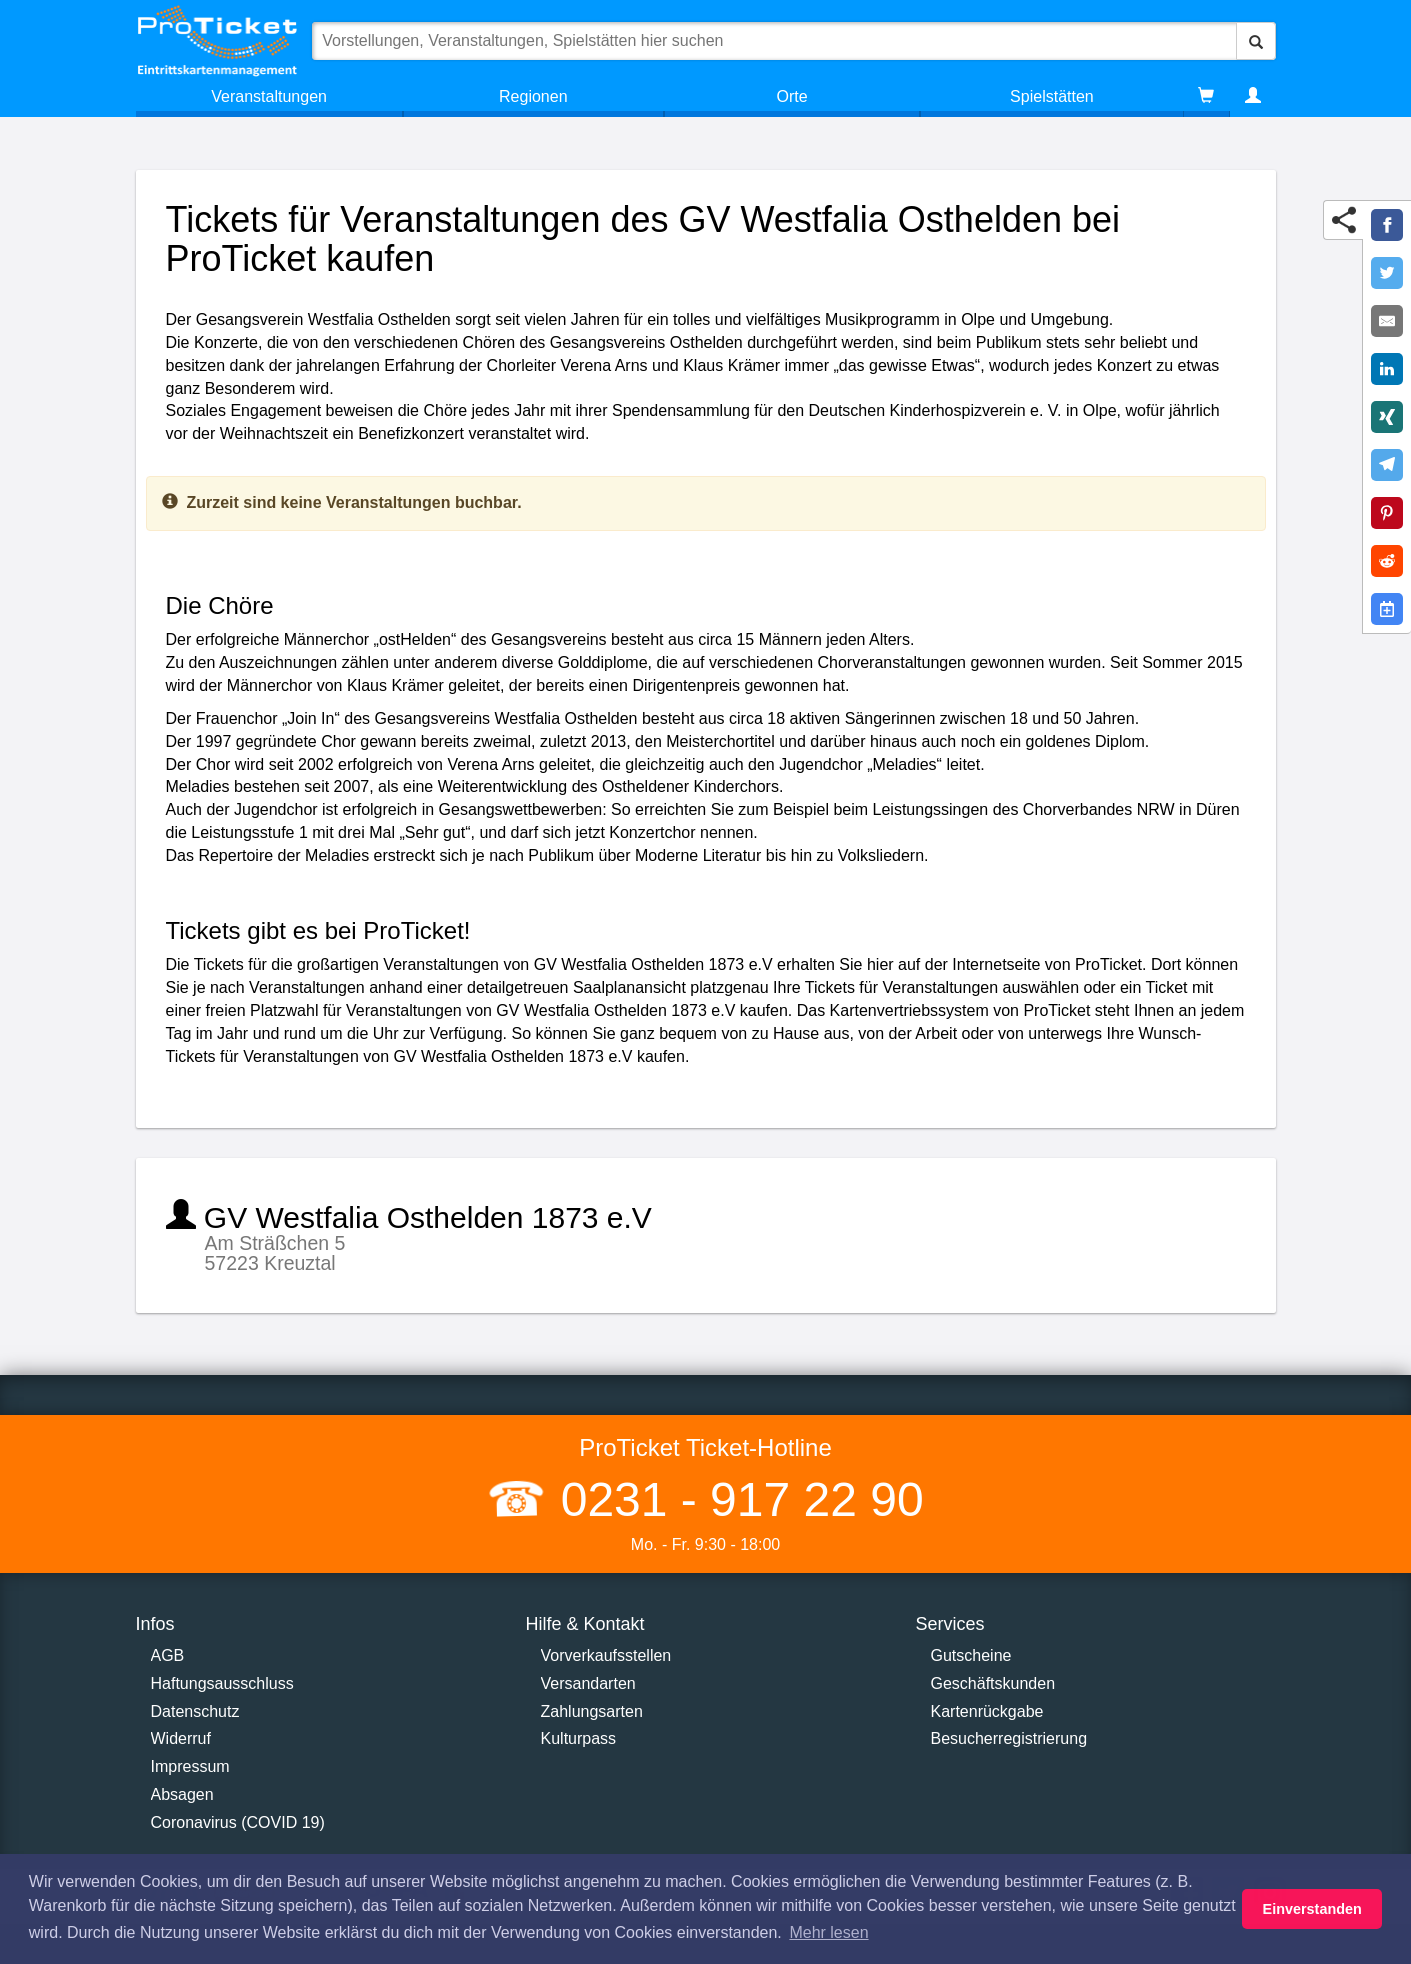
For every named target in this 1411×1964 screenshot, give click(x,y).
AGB (168, 1655)
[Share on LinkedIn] (1387, 369)
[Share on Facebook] (1387, 225)
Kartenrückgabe (987, 1711)
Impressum (190, 1766)
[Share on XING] (1387, 417)
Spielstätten (1052, 96)
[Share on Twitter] (1387, 273)
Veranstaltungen (269, 96)
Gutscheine (971, 1655)
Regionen (533, 96)
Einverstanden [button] (1312, 1909)
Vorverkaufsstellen (606, 1655)
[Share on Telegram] (1387, 465)
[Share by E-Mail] (1387, 321)
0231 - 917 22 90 (735, 1499)
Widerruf (181, 1738)
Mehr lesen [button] (828, 1932)
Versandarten (588, 1683)
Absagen (182, 1794)
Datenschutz (195, 1711)
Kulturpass (579, 1738)
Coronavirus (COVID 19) (238, 1822)
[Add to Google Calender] (1387, 609)
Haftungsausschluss (222, 1683)
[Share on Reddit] (1387, 561)
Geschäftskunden (993, 1683)
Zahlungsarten (592, 1711)
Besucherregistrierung (1009, 1738)
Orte (792, 96)
